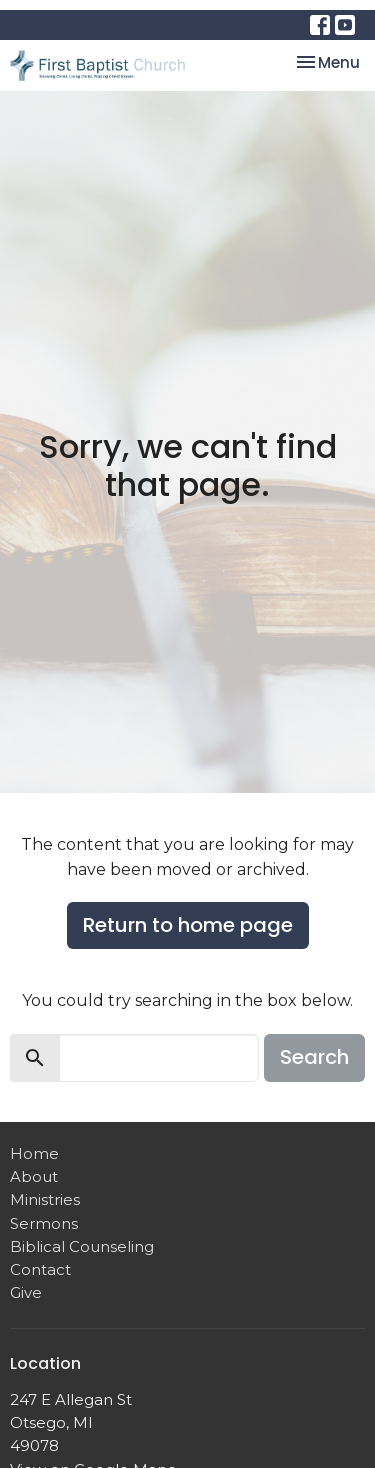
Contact (40, 1269)
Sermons (44, 1223)
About (34, 1176)
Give (26, 1292)
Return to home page (188, 925)
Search (314, 1057)
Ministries (45, 1199)
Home (34, 1153)
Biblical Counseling (82, 1246)
